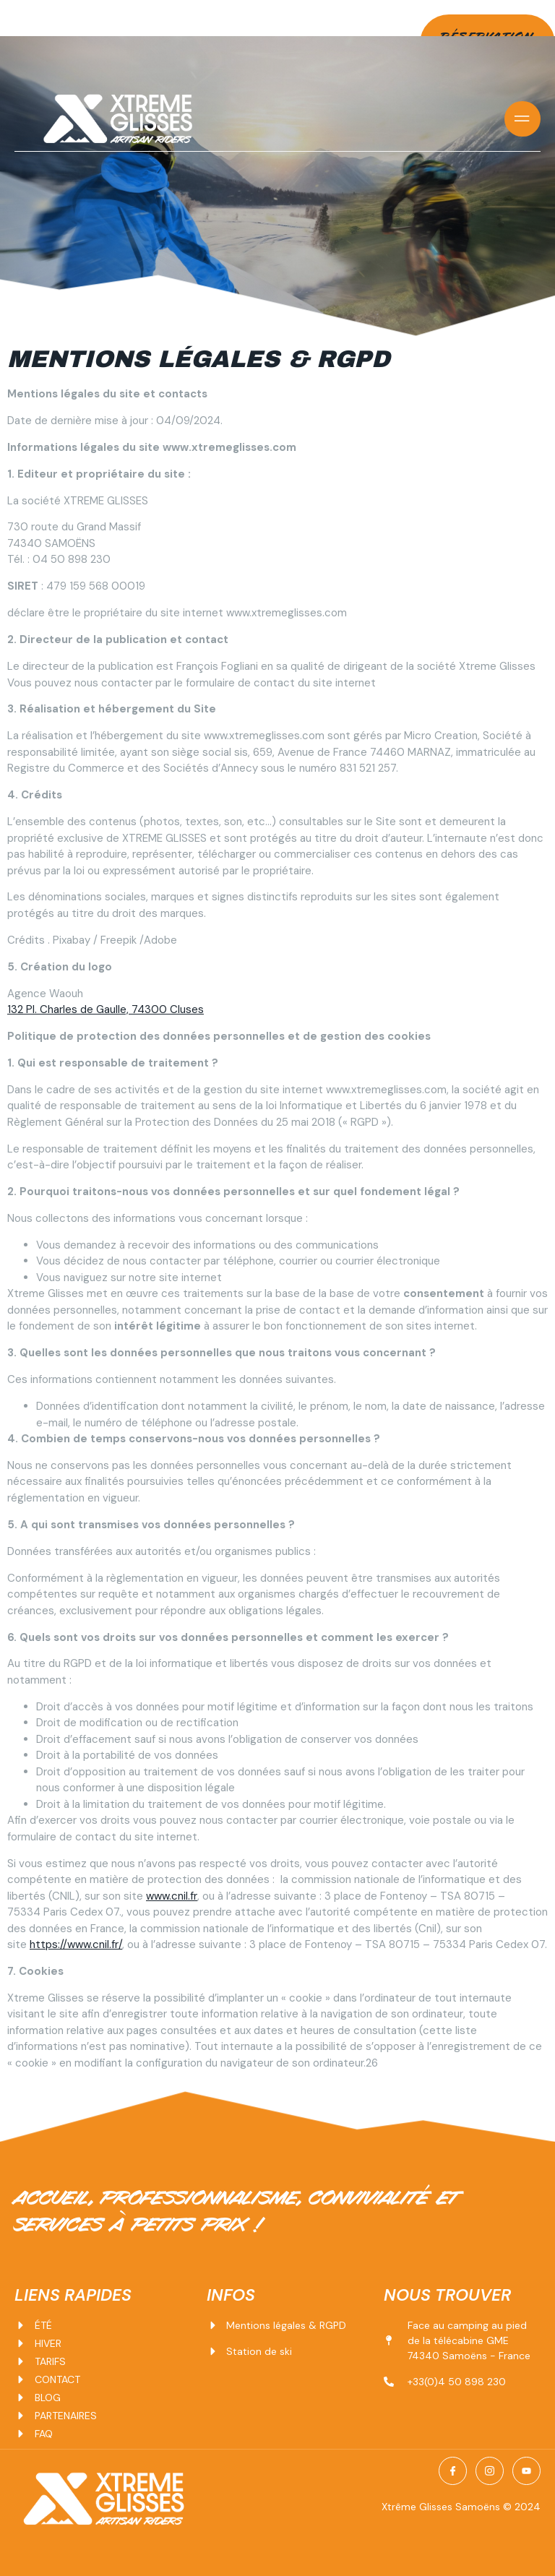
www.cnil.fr (171, 1896)
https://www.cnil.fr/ (76, 1944)
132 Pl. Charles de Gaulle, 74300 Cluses (105, 1009)
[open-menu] (522, 119)
